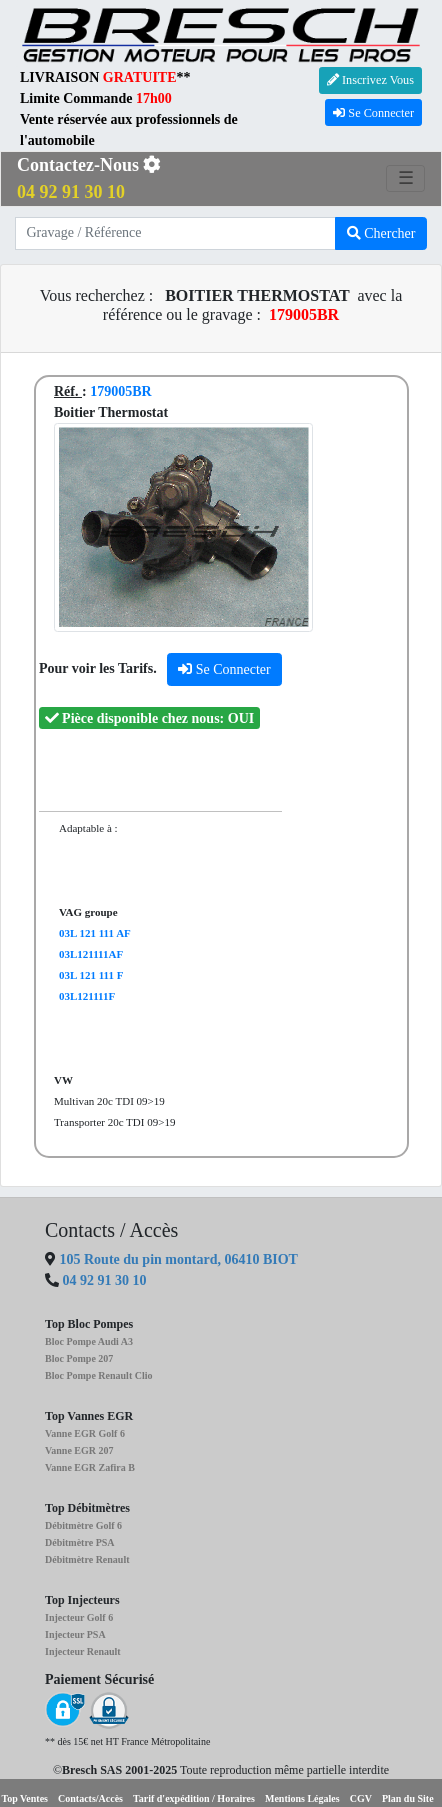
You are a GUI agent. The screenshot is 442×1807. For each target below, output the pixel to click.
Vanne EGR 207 (79, 1450)
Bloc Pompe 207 (79, 1358)
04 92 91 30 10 (105, 1280)
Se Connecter (373, 113)
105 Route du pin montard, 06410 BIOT (177, 1259)
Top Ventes (24, 1798)
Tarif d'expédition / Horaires (194, 1798)
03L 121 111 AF (95, 933)
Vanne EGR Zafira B (90, 1467)
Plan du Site (408, 1798)
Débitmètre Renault (87, 1559)
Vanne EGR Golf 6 (85, 1433)
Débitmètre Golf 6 (83, 1525)
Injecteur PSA (75, 1634)
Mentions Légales (302, 1798)
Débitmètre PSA (80, 1542)
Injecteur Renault (83, 1651)
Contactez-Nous (89, 178)
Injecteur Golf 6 (79, 1617)
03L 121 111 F (91, 975)
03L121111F (87, 996)
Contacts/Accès (90, 1798)
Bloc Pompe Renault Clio (99, 1375)
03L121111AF (91, 954)
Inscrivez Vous (370, 80)
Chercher (381, 233)
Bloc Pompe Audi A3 (89, 1341)
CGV (361, 1798)
